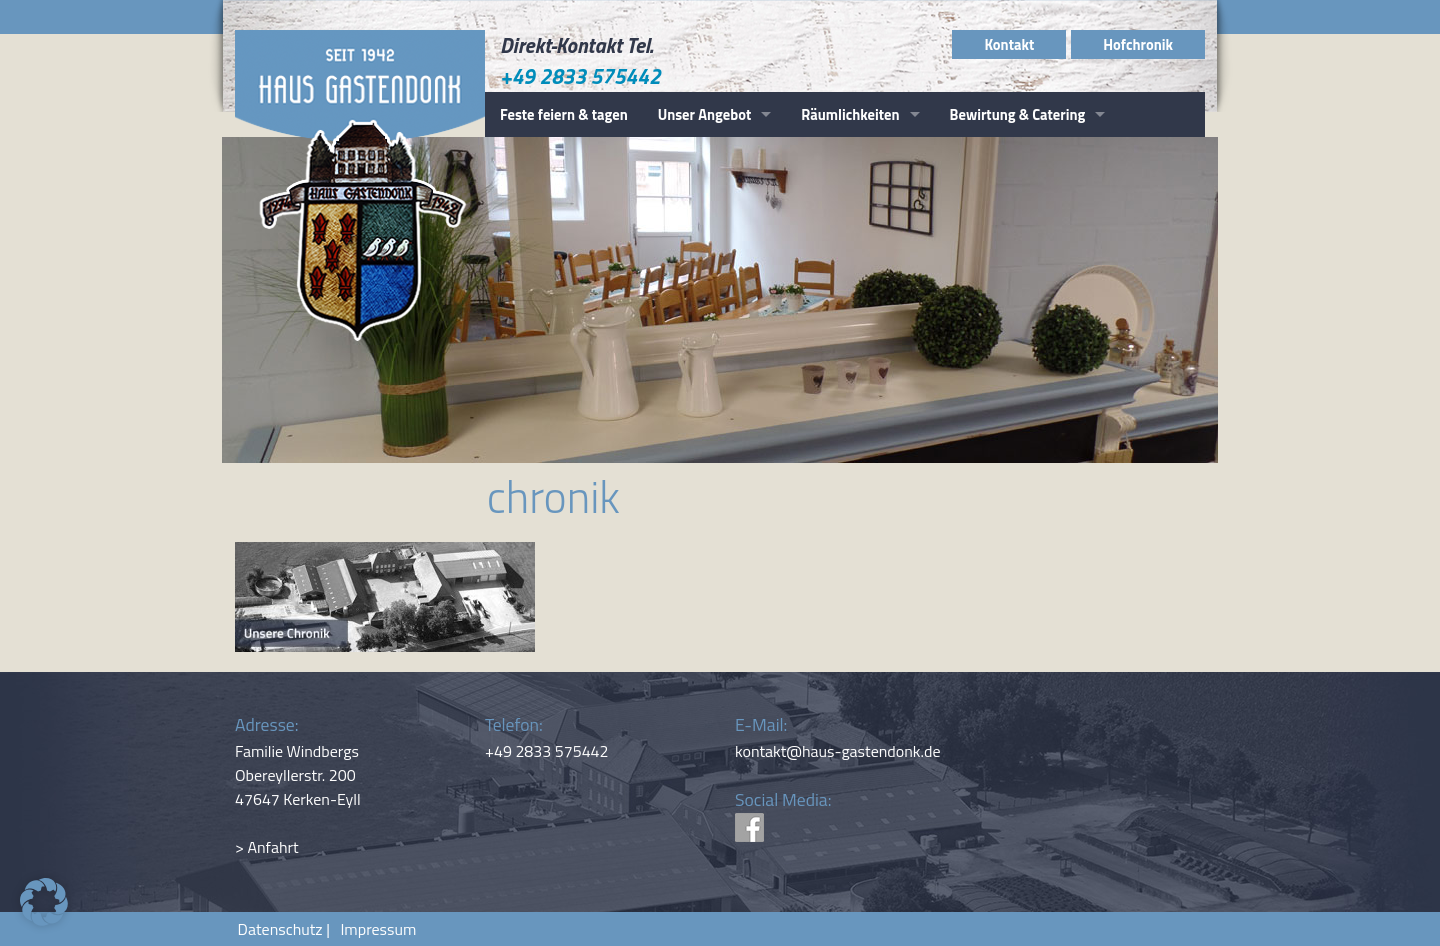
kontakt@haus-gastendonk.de (838, 751)
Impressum (374, 929)
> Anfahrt (267, 847)
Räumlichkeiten (850, 114)
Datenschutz (280, 929)
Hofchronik (1138, 44)
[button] (44, 902)
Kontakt (1009, 44)
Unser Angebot (705, 114)
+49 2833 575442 (580, 76)
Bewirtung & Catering (1018, 114)
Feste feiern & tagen (564, 114)
